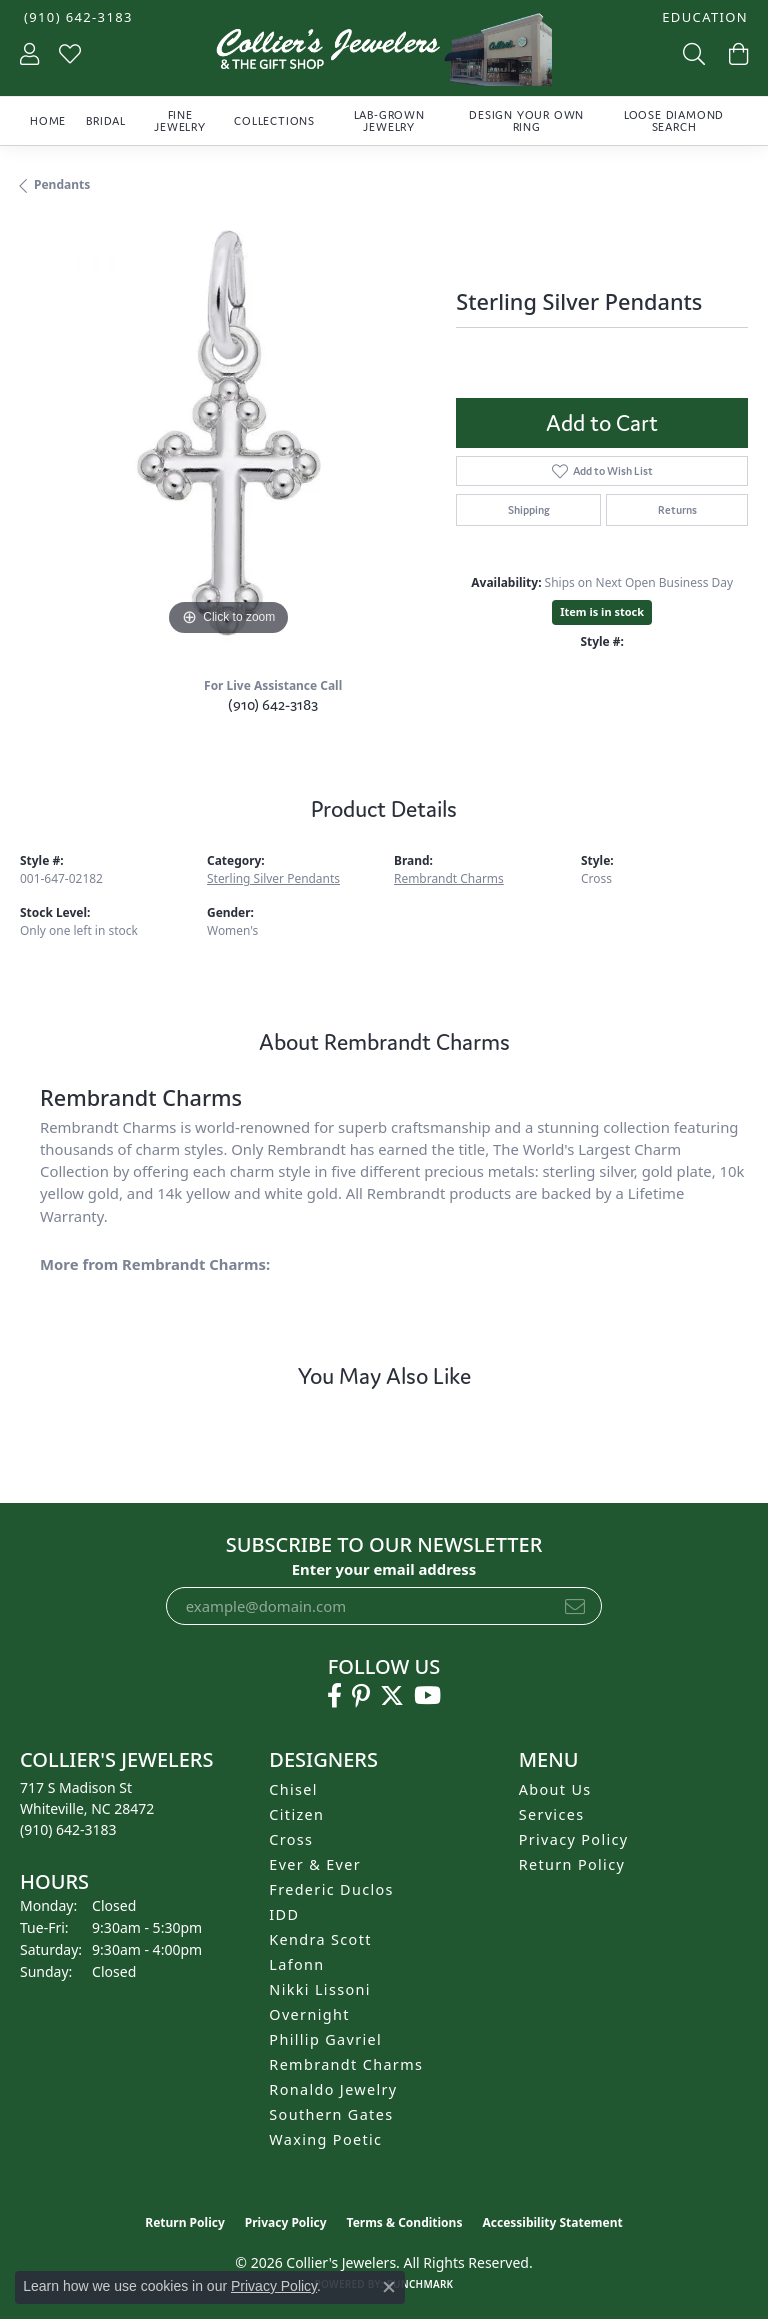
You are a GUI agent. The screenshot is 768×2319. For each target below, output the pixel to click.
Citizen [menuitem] (296, 1814)
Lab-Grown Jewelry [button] (389, 121)
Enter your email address (384, 1569)
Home (48, 121)
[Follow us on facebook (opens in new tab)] (334, 1696)
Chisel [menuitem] (293, 1789)
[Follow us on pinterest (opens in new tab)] (361, 1696)
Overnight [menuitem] (309, 2014)
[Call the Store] (68, 1829)
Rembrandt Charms (449, 878)
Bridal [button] (106, 121)
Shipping (529, 510)
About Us (555, 1789)
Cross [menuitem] (291, 1839)
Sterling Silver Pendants (273, 878)
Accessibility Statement (552, 2222)
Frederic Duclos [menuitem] (331, 1889)
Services (552, 1814)
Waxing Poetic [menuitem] (325, 2139)
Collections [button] (274, 121)
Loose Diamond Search (674, 121)
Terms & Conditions (405, 2222)
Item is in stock (602, 611)
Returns (677, 510)
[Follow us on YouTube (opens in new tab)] (427, 1696)
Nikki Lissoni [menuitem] (320, 1989)
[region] (228, 433)
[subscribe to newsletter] (575, 1606)
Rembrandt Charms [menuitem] (346, 2064)
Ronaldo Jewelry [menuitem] (333, 2089)
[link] (76, 17)
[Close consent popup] (389, 2287)
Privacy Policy (574, 1839)
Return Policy (572, 1864)
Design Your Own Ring (526, 121)
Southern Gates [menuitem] (331, 2114)
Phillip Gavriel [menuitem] (325, 2039)
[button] (703, 17)
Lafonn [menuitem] (296, 1964)
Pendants (62, 184)
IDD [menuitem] (284, 1914)
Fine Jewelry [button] (180, 121)
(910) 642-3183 (273, 704)
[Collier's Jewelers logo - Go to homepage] (384, 54)
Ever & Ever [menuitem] (315, 1864)
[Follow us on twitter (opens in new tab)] (392, 1696)
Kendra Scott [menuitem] (320, 1939)
